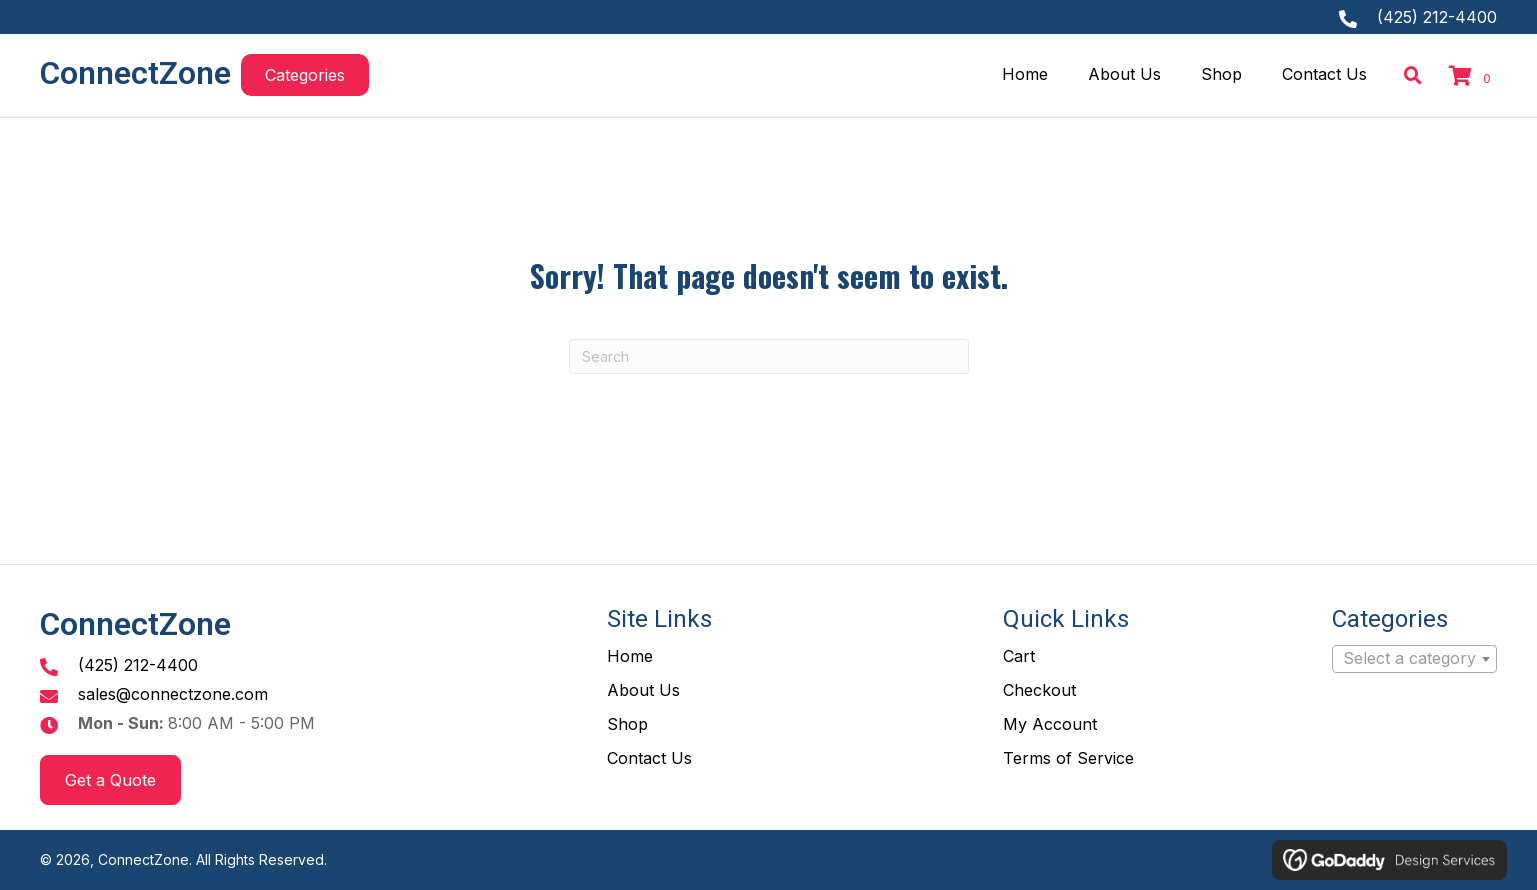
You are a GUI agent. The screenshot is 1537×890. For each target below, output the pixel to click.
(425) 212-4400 (1437, 17)
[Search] (769, 356)
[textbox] (1414, 659)
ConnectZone (135, 73)
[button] (305, 75)
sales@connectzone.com (173, 694)
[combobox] (1414, 659)
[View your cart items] (1473, 78)
